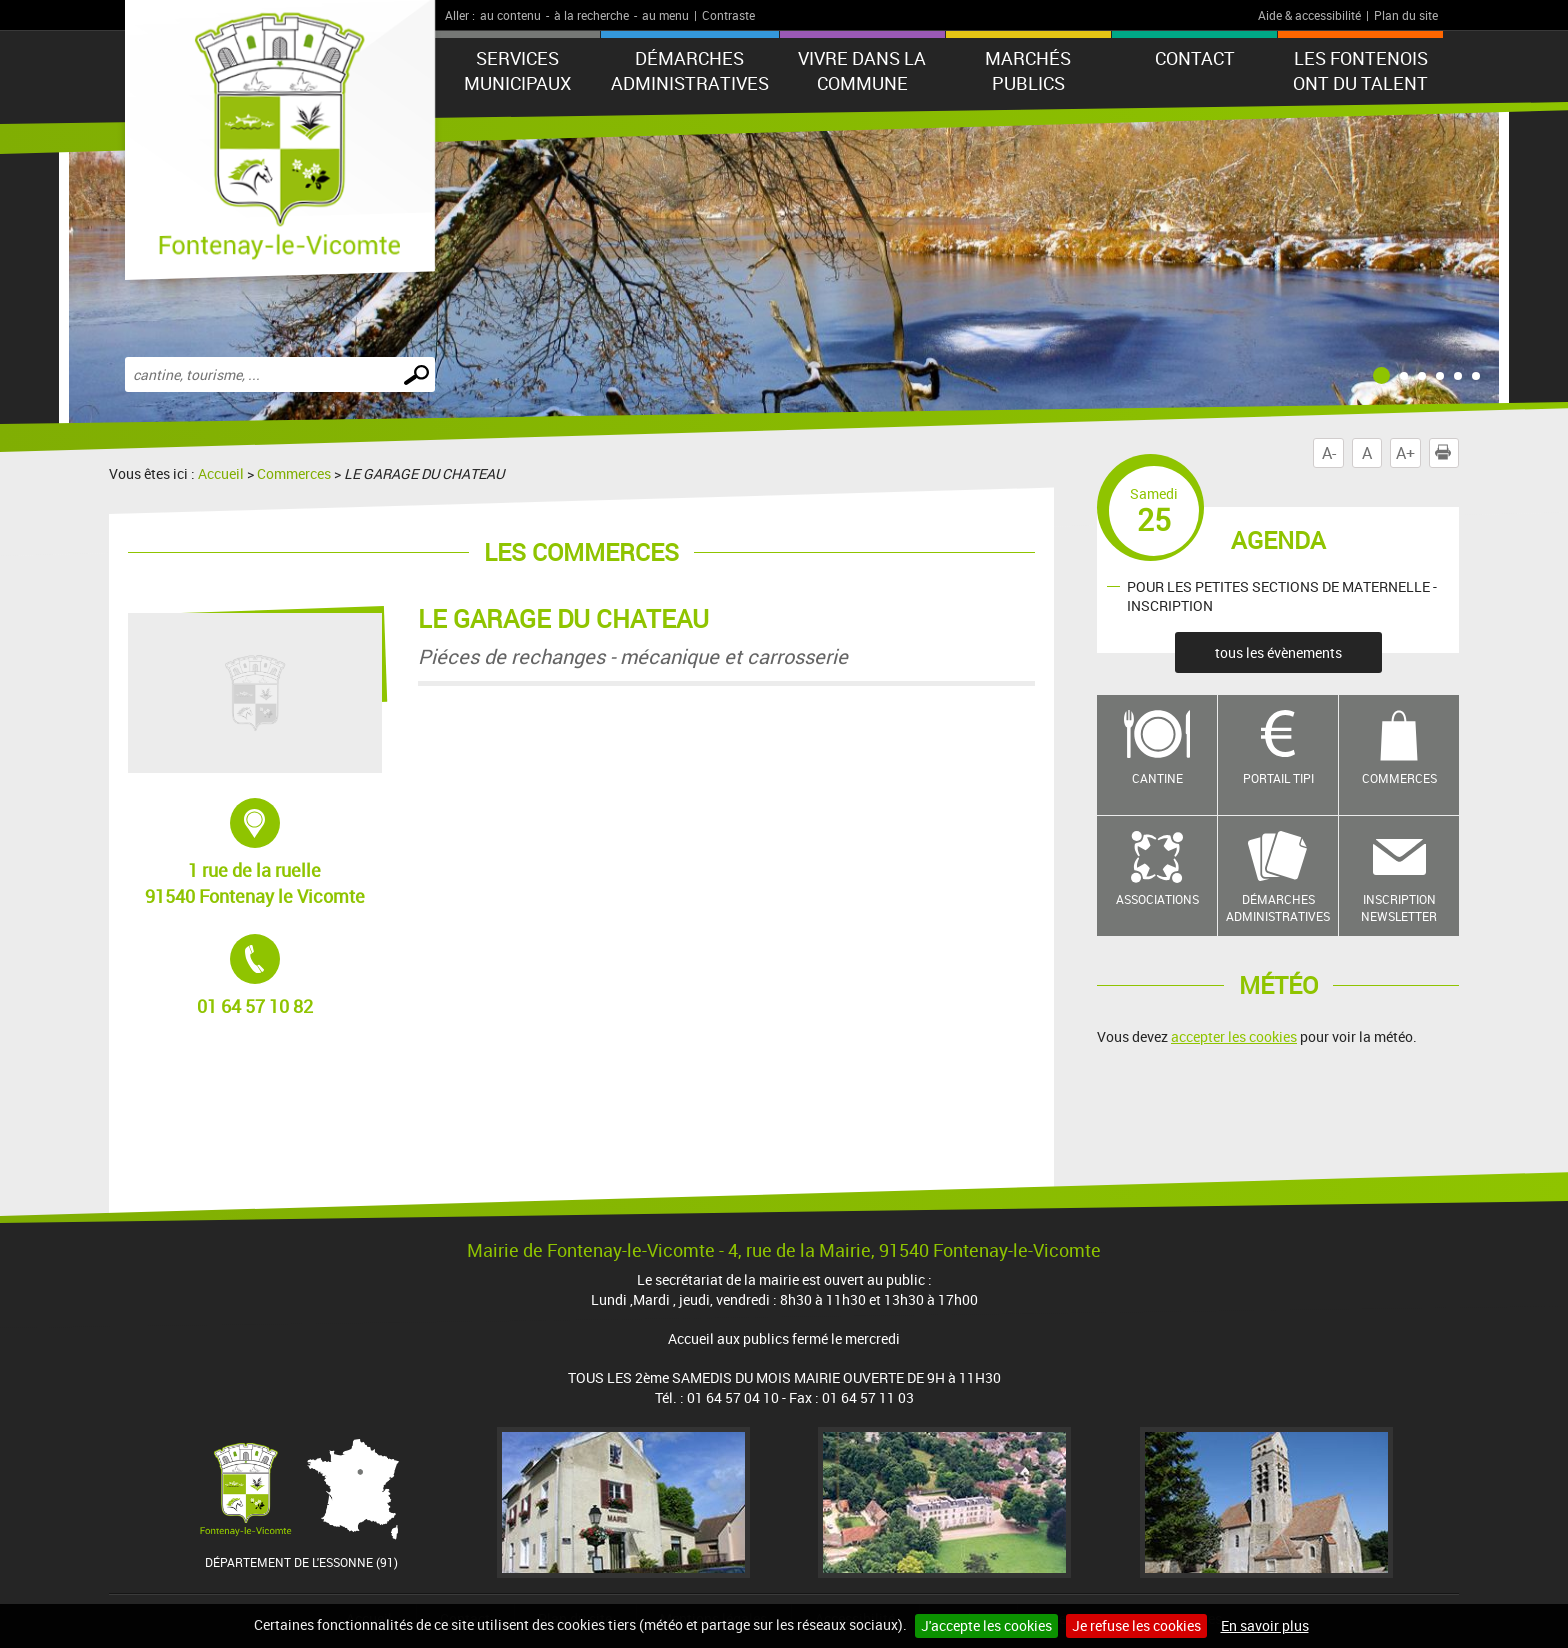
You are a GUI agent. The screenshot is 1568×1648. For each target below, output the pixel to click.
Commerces (294, 473)
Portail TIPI (1278, 778)
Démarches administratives (690, 70)
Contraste (728, 15)
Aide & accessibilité (1309, 15)
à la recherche (591, 15)
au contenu (510, 15)
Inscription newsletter (1399, 907)
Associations (1157, 899)
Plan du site (1406, 15)
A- (1329, 453)
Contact (1195, 58)
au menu (665, 15)
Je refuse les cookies (1136, 1625)
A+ (1405, 453)
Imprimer (1447, 453)
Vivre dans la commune (862, 70)
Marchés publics (1028, 70)
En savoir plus (1265, 1625)
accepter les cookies (1234, 1036)
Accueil (221, 473)
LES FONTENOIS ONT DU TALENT (1360, 70)
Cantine (1157, 778)
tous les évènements (1278, 652)
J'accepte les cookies (986, 1625)
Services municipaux (517, 70)
